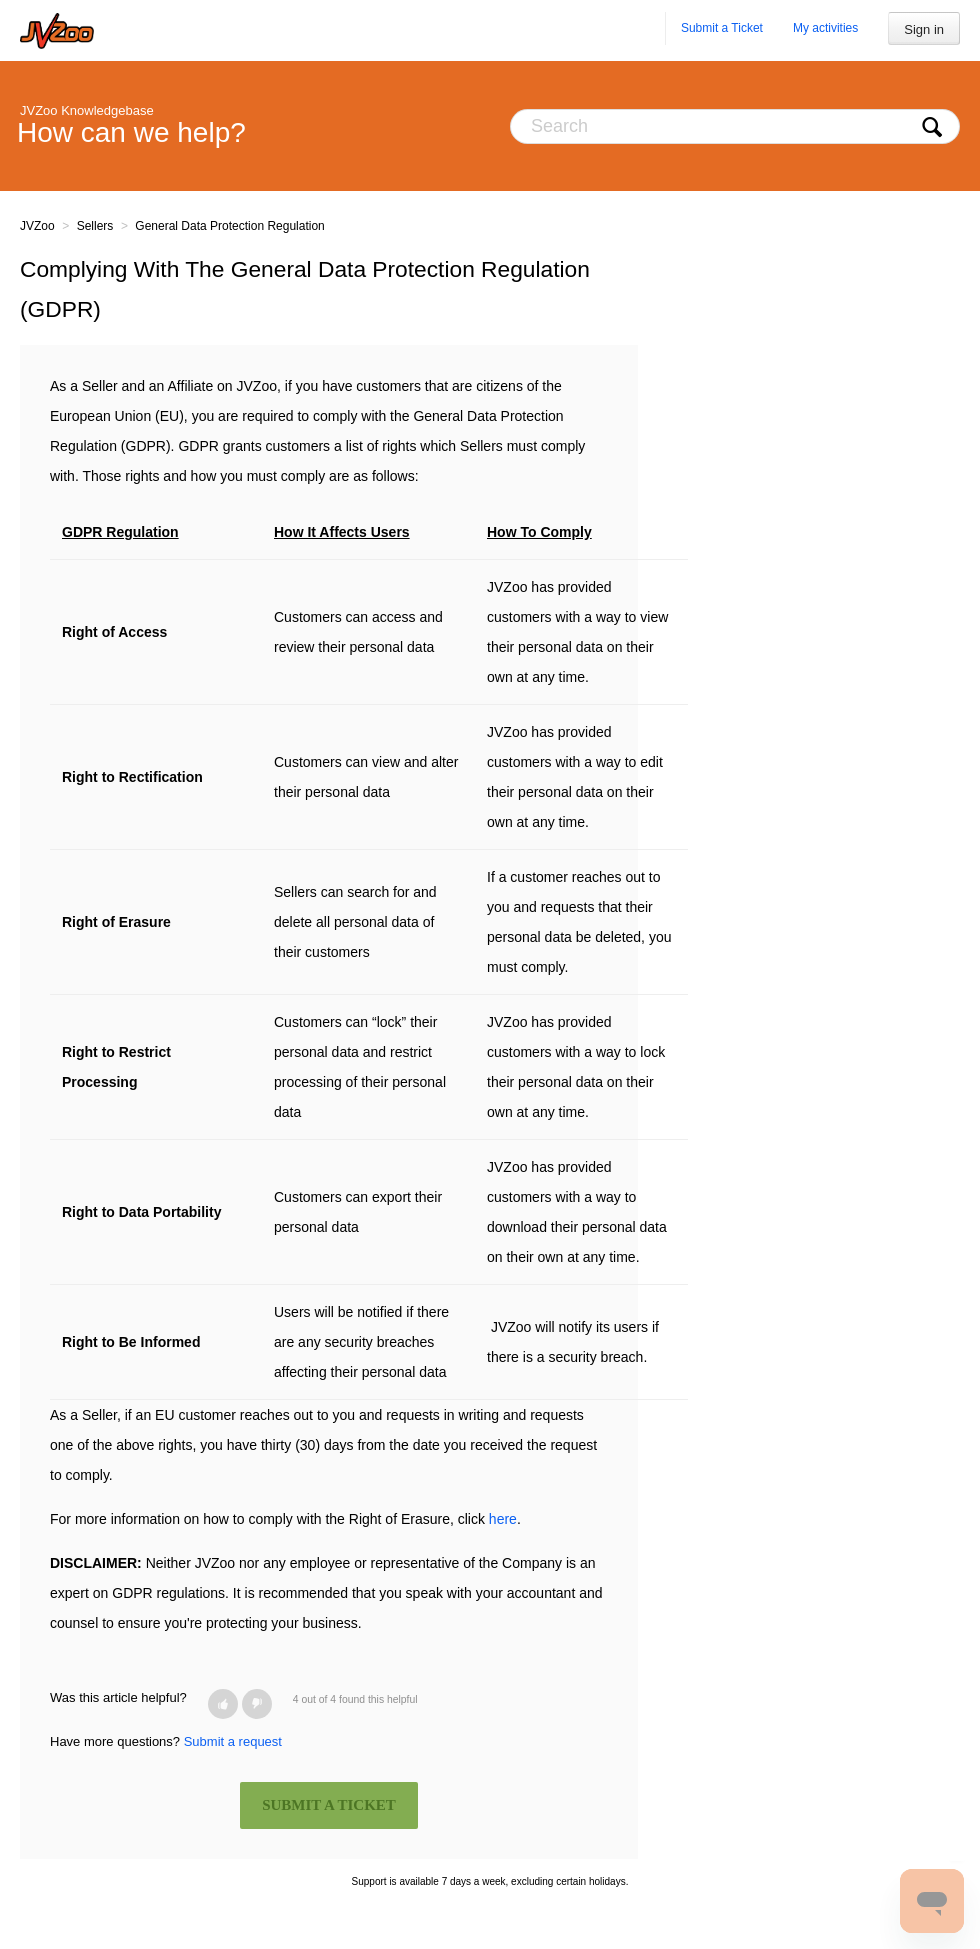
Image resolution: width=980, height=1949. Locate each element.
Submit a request (233, 1741)
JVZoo (37, 226)
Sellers (95, 226)
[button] (223, 1704)
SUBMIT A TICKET (329, 1805)
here (503, 1519)
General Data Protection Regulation (229, 226)
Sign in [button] (924, 29)
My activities (825, 28)
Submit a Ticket (722, 28)
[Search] (735, 126)
